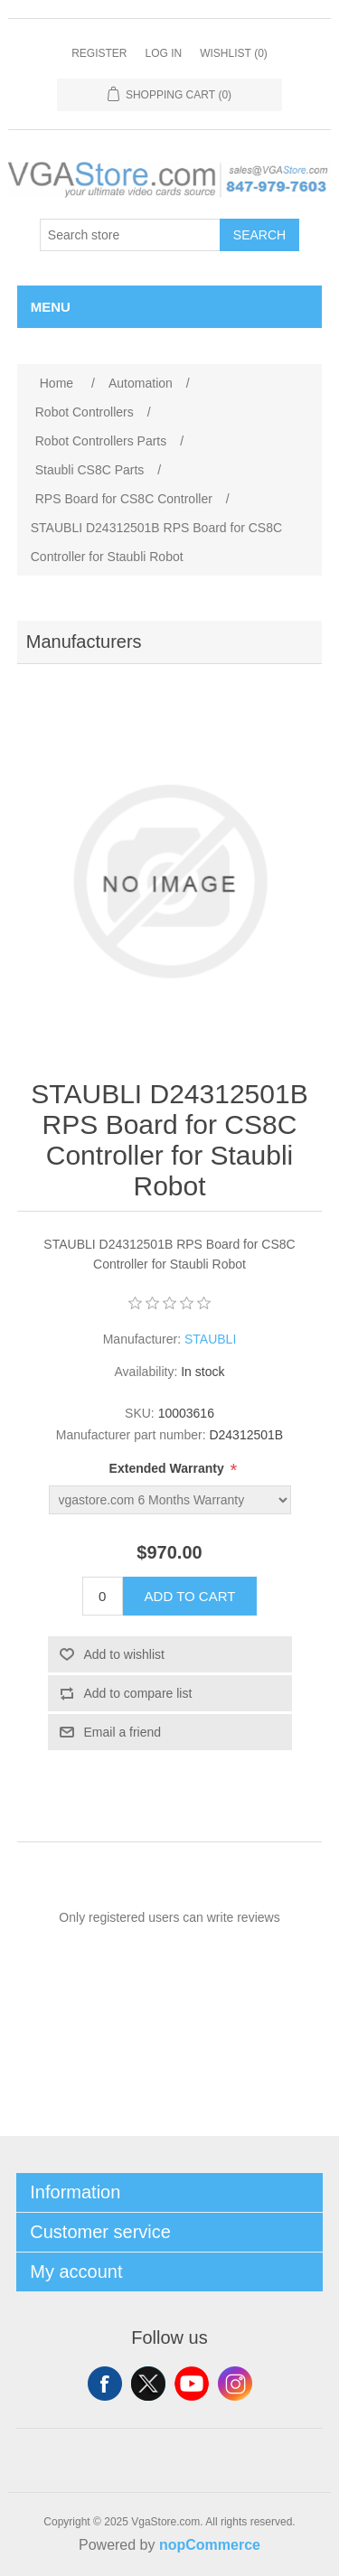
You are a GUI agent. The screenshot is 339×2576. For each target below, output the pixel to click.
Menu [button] (51, 306)
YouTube (191, 2383)
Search (259, 235)
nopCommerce (209, 2545)
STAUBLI (210, 1339)
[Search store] (130, 235)
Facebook (105, 2383)
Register (99, 53)
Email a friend (123, 1732)
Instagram (235, 2383)
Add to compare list (138, 1693)
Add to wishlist (124, 1654)
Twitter (148, 2383)
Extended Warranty (168, 1468)
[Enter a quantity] (102, 1596)
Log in (163, 53)
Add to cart (190, 1596)
